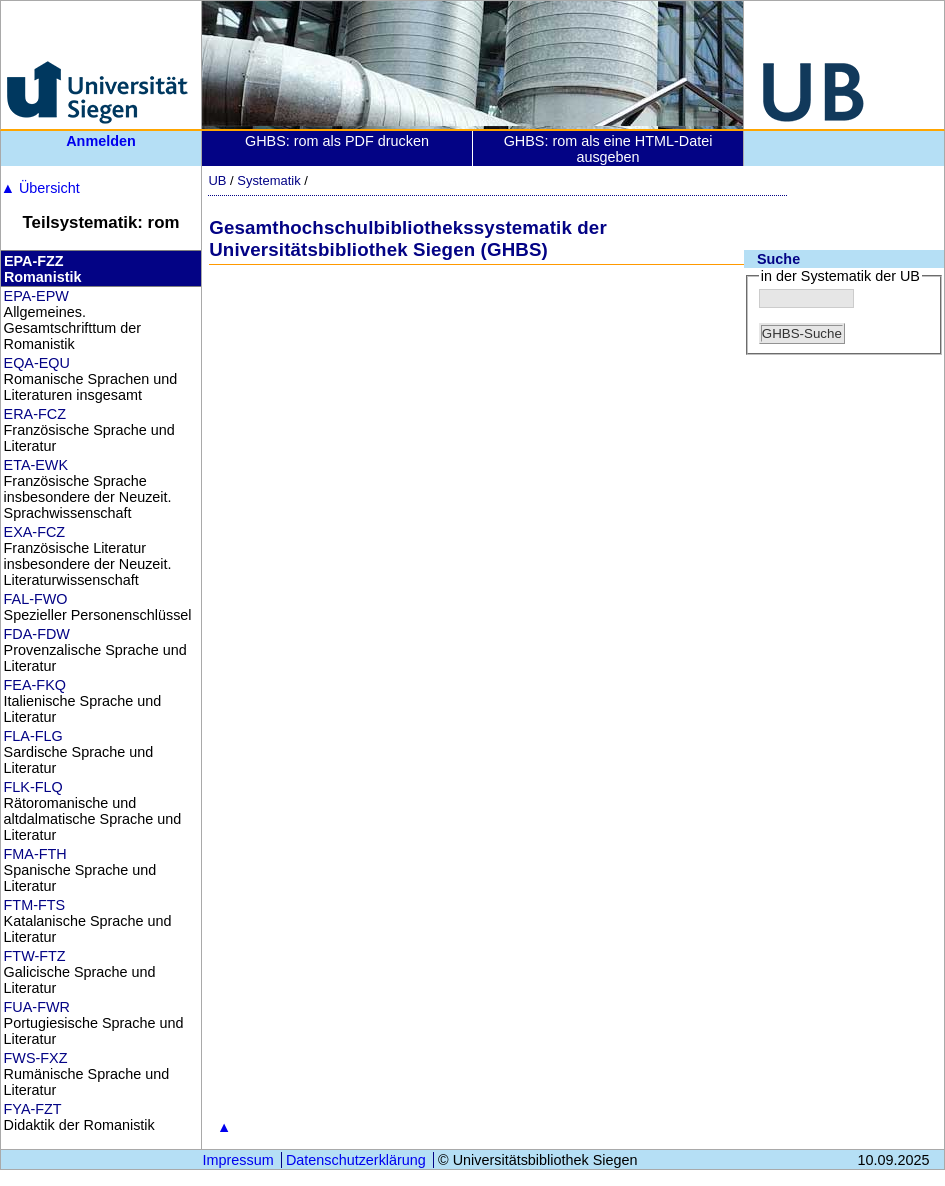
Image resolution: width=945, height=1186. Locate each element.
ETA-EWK (36, 465)
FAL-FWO (36, 599)
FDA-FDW (37, 634)
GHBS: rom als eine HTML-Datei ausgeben (608, 149)
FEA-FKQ (35, 685)
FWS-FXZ (36, 1058)
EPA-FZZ (34, 261)
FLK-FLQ (33, 787)
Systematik (268, 180)
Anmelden (101, 141)
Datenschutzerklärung (356, 1160)
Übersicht (40, 188)
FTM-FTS (35, 905)
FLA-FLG (33, 736)
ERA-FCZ (35, 414)
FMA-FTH (35, 854)
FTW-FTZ (35, 956)
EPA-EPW (36, 296)
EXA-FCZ (35, 532)
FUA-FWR (37, 1007)
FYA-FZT (33, 1109)
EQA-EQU (37, 363)
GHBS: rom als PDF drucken (337, 141)
